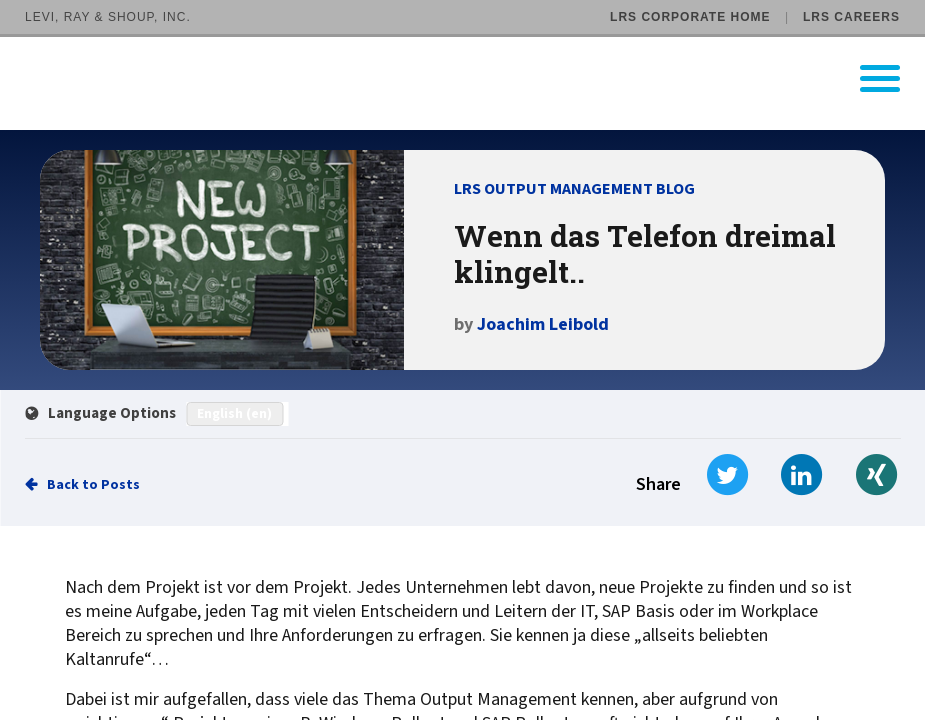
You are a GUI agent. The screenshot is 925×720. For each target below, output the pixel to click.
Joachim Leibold (543, 324)
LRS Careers (851, 17)
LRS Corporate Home (690, 17)
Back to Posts (93, 485)
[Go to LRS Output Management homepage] (475, 78)
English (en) (234, 414)
